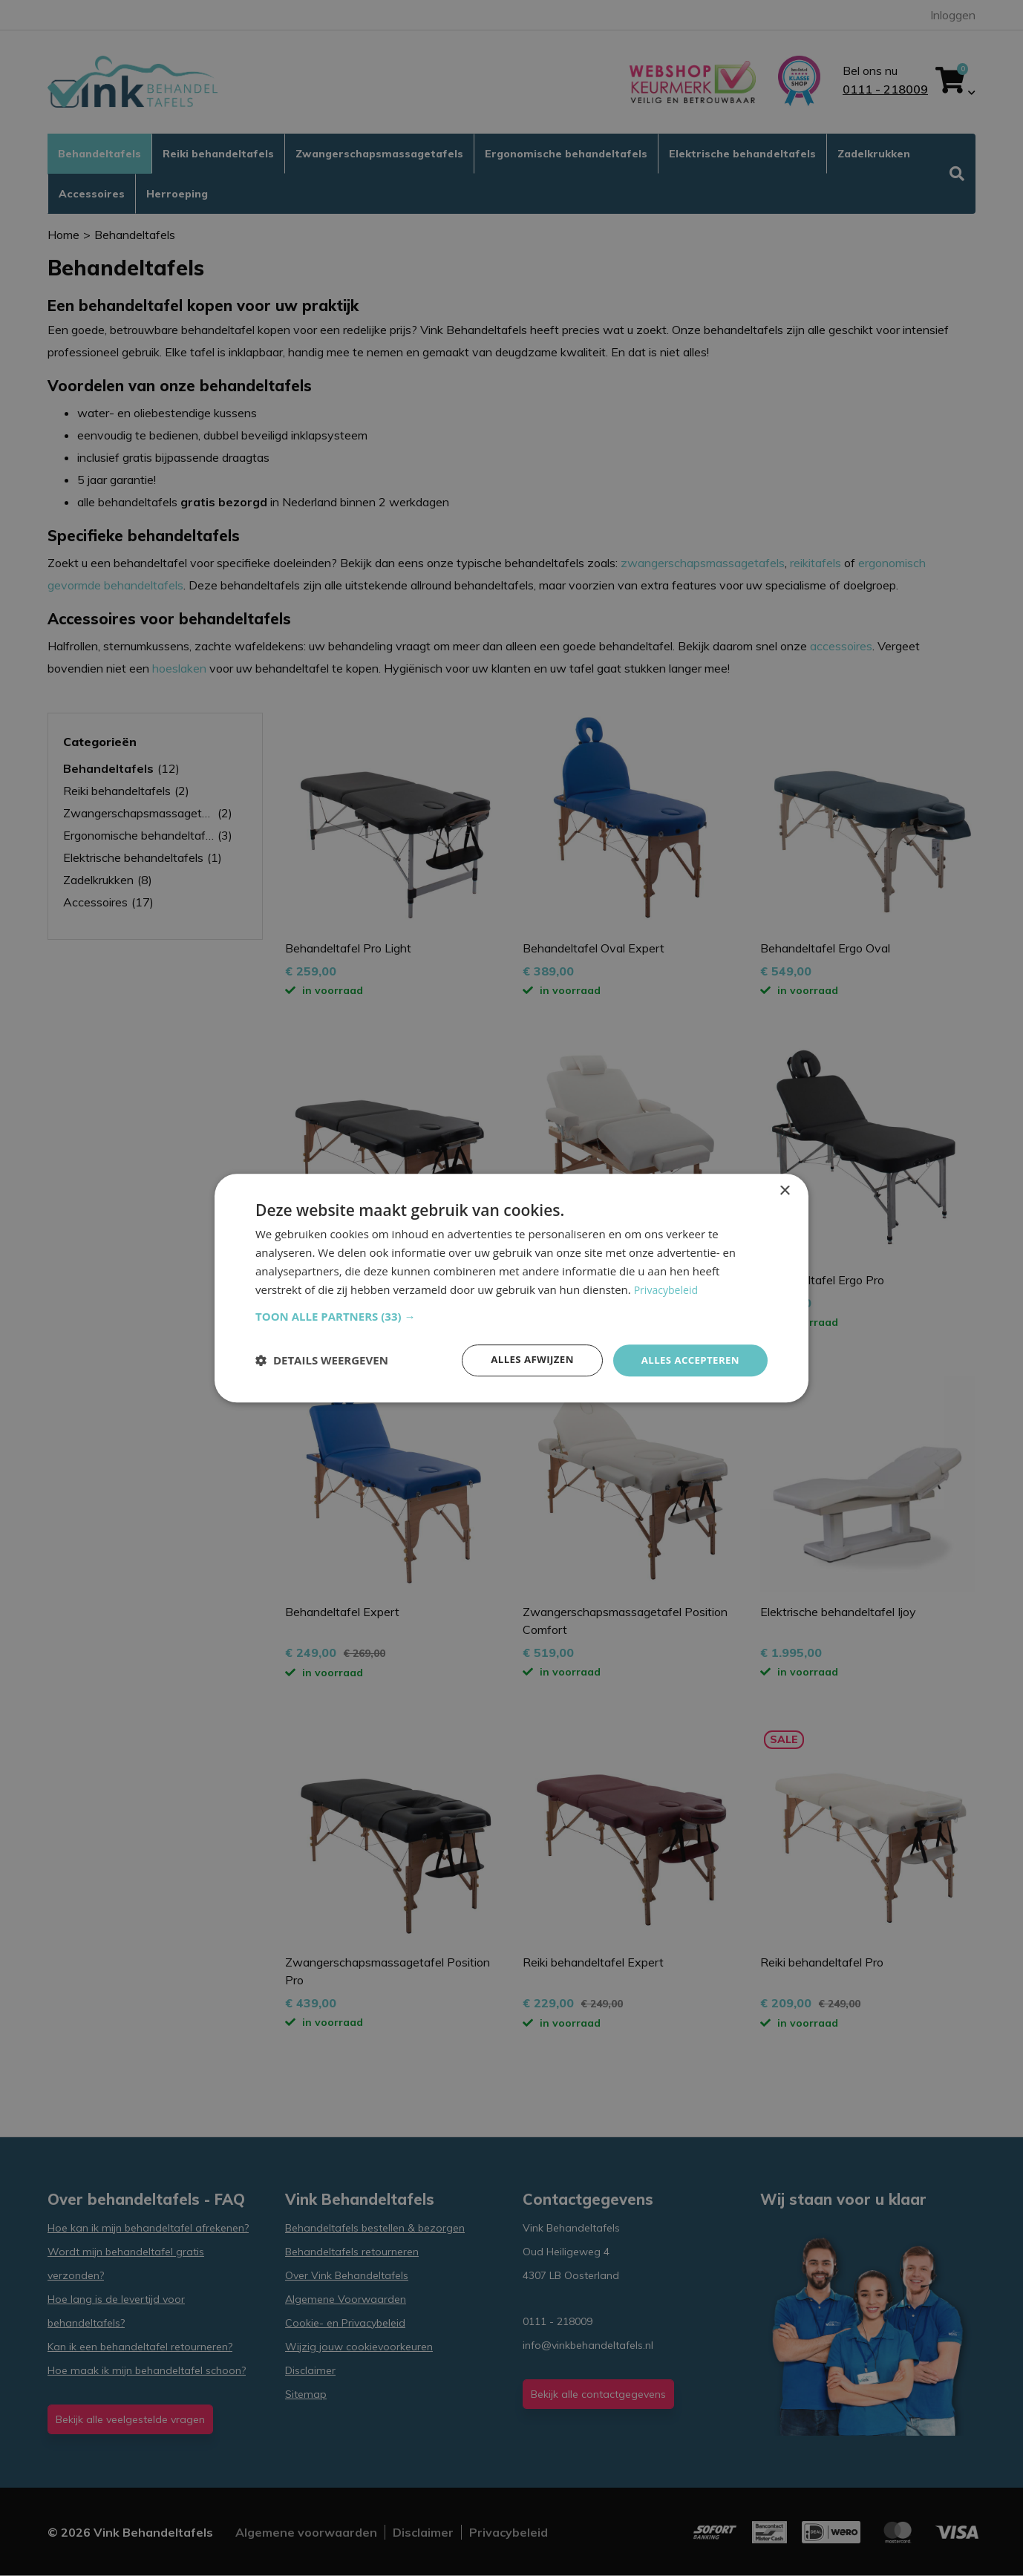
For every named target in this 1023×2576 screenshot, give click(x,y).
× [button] (784, 1190)
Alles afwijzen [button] (525, 1360)
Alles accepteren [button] (687, 1360)
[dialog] (511, 1288)
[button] (511, 1315)
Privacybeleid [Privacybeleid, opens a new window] (668, 1288)
